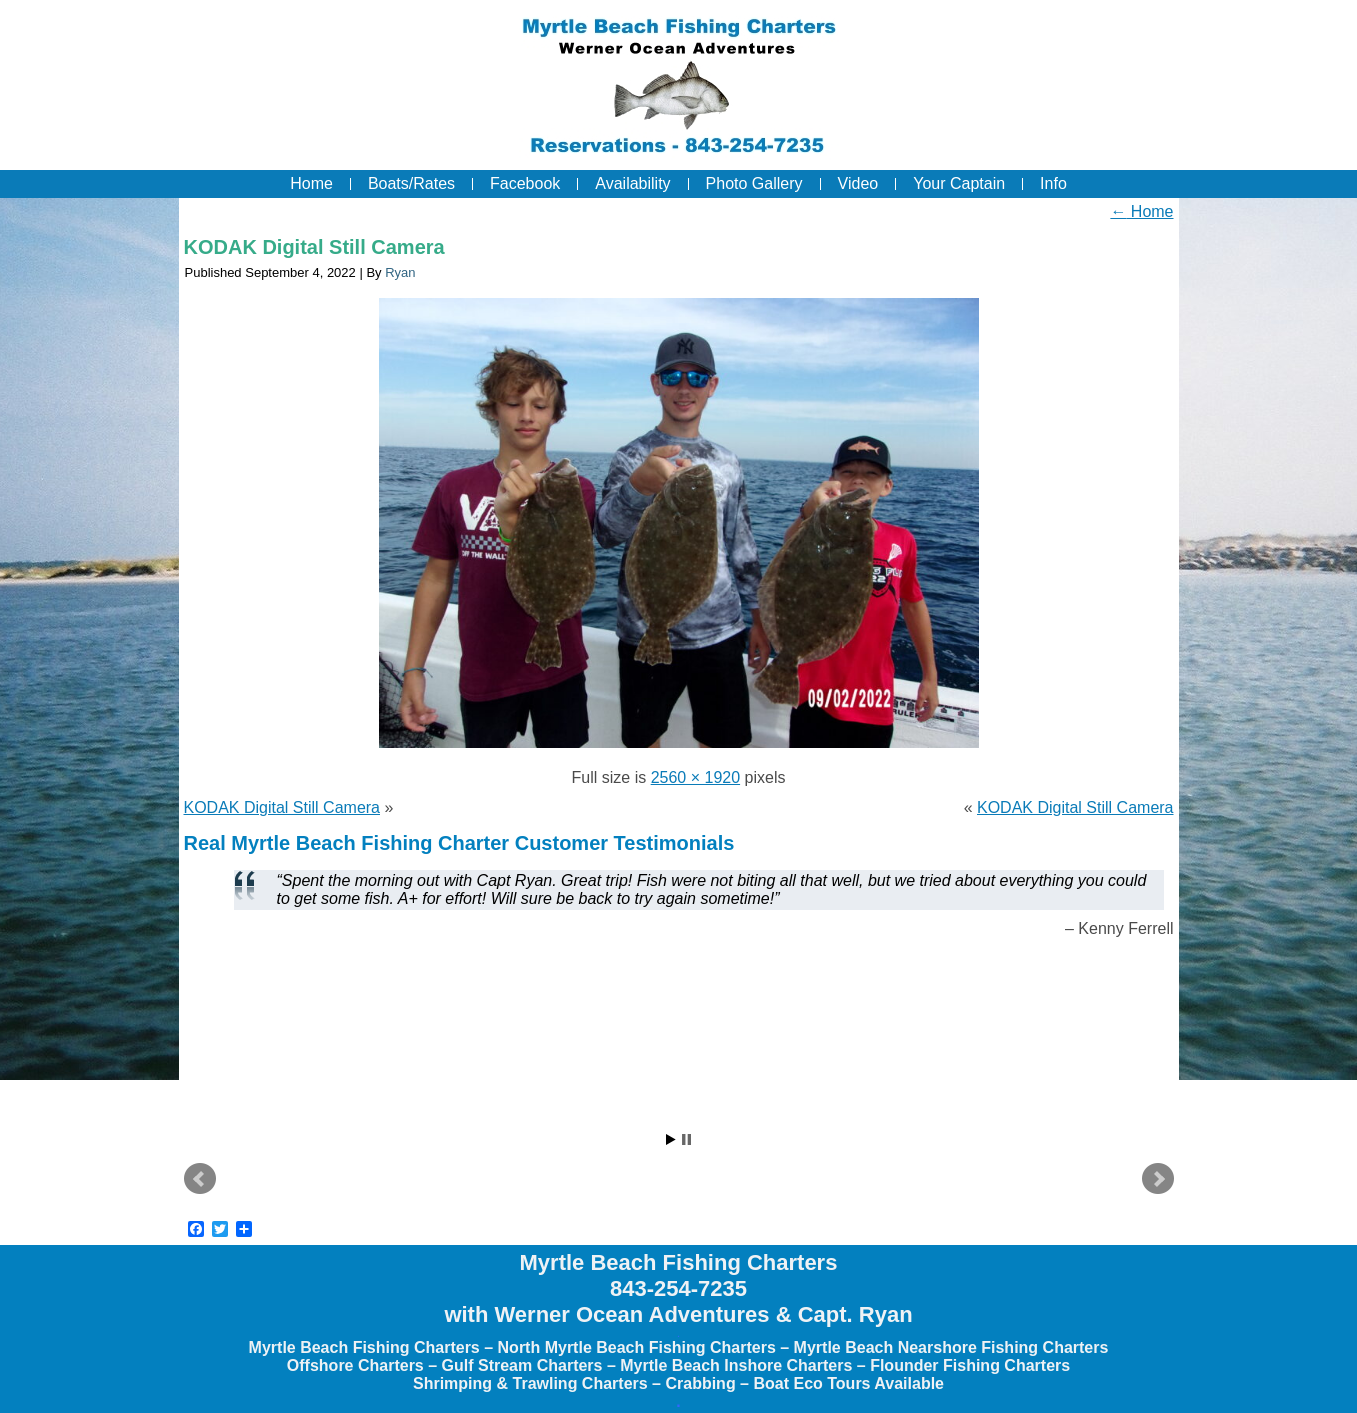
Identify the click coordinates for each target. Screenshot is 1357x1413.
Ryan (400, 272)
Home (311, 183)
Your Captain (959, 183)
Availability (632, 183)
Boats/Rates (411, 183)
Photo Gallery (754, 183)
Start (671, 1139)
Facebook (525, 183)
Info (1053, 183)
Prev (200, 1179)
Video (858, 183)
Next (1158, 1179)
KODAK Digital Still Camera (314, 247)
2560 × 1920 (695, 777)
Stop (686, 1139)
